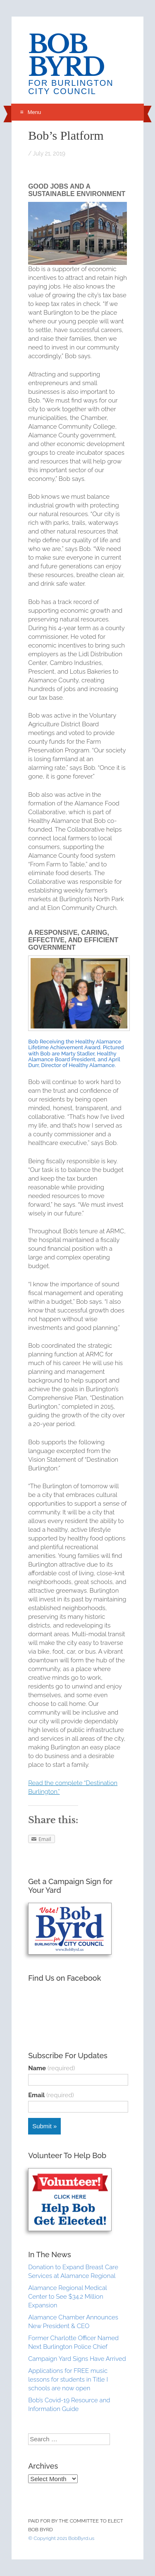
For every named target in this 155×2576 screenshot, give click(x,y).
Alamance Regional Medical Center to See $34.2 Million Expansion (67, 2296)
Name (51, 2068)
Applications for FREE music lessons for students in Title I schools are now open (68, 2379)
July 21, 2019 (49, 153)
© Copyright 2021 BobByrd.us (61, 2538)
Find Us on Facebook (64, 1978)
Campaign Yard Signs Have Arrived (77, 2359)
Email (51, 2095)
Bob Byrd (66, 56)
